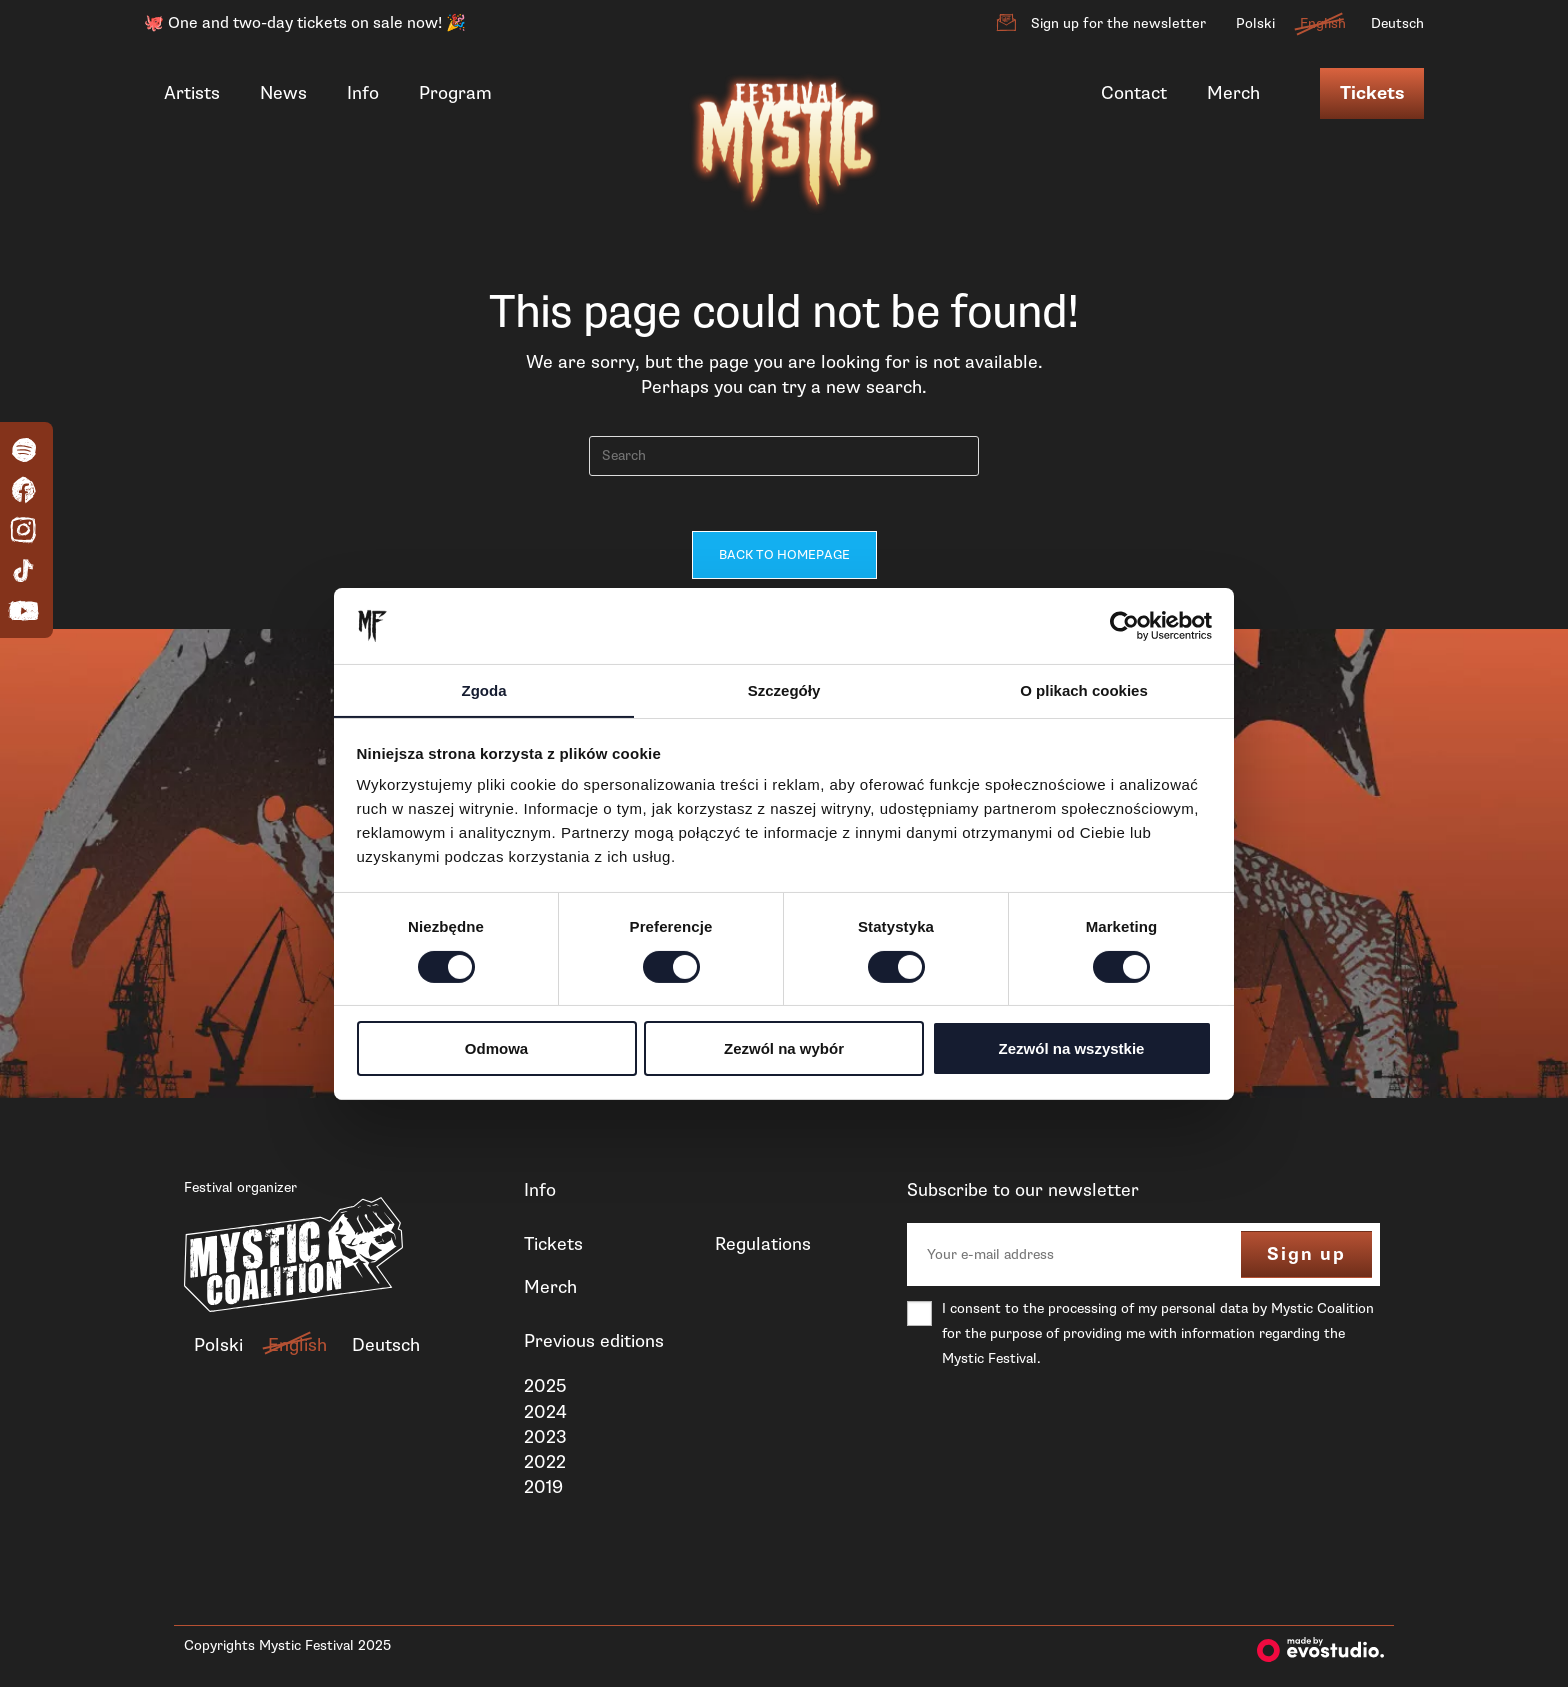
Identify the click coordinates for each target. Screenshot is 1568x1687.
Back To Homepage (784, 560)
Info (363, 93)
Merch (1233, 93)
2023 (545, 1441)
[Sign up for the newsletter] (1006, 23)
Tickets (1372, 93)
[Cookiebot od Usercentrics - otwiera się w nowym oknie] (1124, 625)
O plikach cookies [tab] (1084, 690)
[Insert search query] (784, 456)
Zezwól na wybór (784, 1049)
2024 (545, 1416)
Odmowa (496, 1049)
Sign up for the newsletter (1118, 23)
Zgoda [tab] (484, 690)
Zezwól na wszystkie (1072, 1049)
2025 (545, 1391)
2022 (545, 1466)
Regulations (763, 1248)
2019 (543, 1492)
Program (455, 93)
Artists (192, 93)
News (283, 93)
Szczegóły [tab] (784, 690)
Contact (1134, 93)
